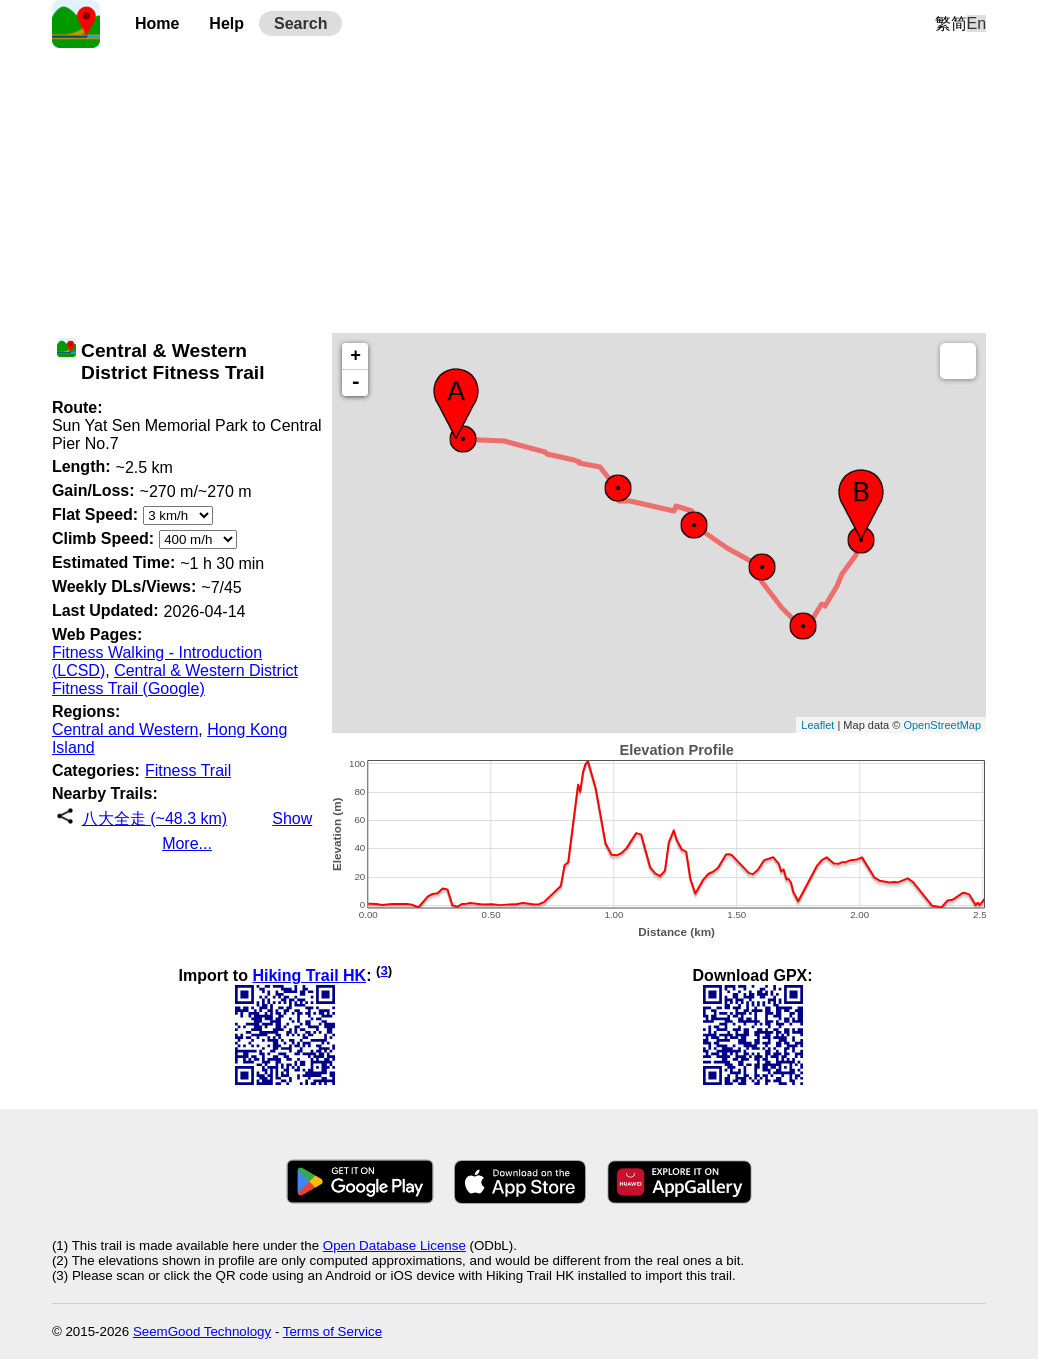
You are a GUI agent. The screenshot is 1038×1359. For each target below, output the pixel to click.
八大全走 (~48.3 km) (154, 818)
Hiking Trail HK (309, 975)
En (977, 23)
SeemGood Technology (202, 1331)
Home (157, 23)
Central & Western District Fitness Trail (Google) (175, 679)
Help (226, 23)
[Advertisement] (519, 188)
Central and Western (125, 729)
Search (300, 23)
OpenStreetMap (942, 725)
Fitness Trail (188, 770)
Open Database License (394, 1245)
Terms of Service (332, 1331)
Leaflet (817, 725)
